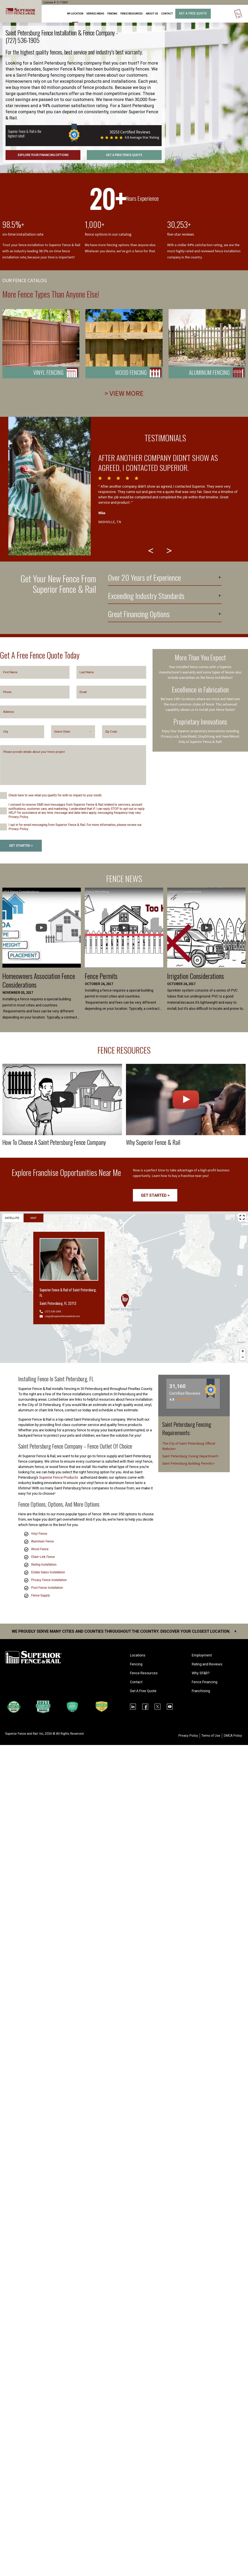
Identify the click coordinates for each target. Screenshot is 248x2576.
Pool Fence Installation (47, 1588)
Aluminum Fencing (209, 372)
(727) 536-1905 (22, 40)
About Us (152, 14)
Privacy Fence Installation (49, 1580)
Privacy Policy (188, 1735)
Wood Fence (40, 1549)
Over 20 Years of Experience (165, 578)
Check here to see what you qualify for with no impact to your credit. (55, 795)
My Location (75, 14)
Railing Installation (43, 1564)
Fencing (136, 1664)
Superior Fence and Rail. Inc (24, 1733)
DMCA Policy (233, 1735)
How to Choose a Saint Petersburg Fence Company (54, 1142)
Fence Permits (101, 976)
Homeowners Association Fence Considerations (38, 980)
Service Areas (95, 14)
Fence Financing (204, 1682)
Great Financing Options (165, 614)
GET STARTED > (155, 1195)
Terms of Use (210, 1735)
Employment (202, 1655)
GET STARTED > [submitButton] (21, 845)
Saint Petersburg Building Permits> (188, 1463)
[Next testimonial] (170, 551)
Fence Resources (144, 1673)
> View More (124, 393)
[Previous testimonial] (151, 551)
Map (33, 1217)
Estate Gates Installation (48, 1572)
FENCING (112, 14)
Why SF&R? (201, 1673)
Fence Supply (40, 1595)
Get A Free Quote (193, 13)
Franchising (201, 1691)
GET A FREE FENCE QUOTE (124, 155)
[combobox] (73, 731)
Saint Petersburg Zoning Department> (190, 1456)
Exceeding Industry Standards (165, 596)
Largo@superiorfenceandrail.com (62, 1313)
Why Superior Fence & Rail (153, 1142)
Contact (167, 14)
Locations (137, 1655)
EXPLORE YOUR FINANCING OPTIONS (43, 155)
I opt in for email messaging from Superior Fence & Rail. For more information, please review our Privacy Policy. (75, 827)
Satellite (12, 1217)
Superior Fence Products (59, 1477)
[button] (125, 1297)
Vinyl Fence (39, 1534)
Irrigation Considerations (195, 976)
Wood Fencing (131, 372)
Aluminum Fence (42, 1541)
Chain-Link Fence (43, 1557)
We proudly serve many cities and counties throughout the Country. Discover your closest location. (124, 1631)
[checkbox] (3, 795)
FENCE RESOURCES (131, 14)
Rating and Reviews (207, 1664)
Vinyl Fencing (48, 372)
